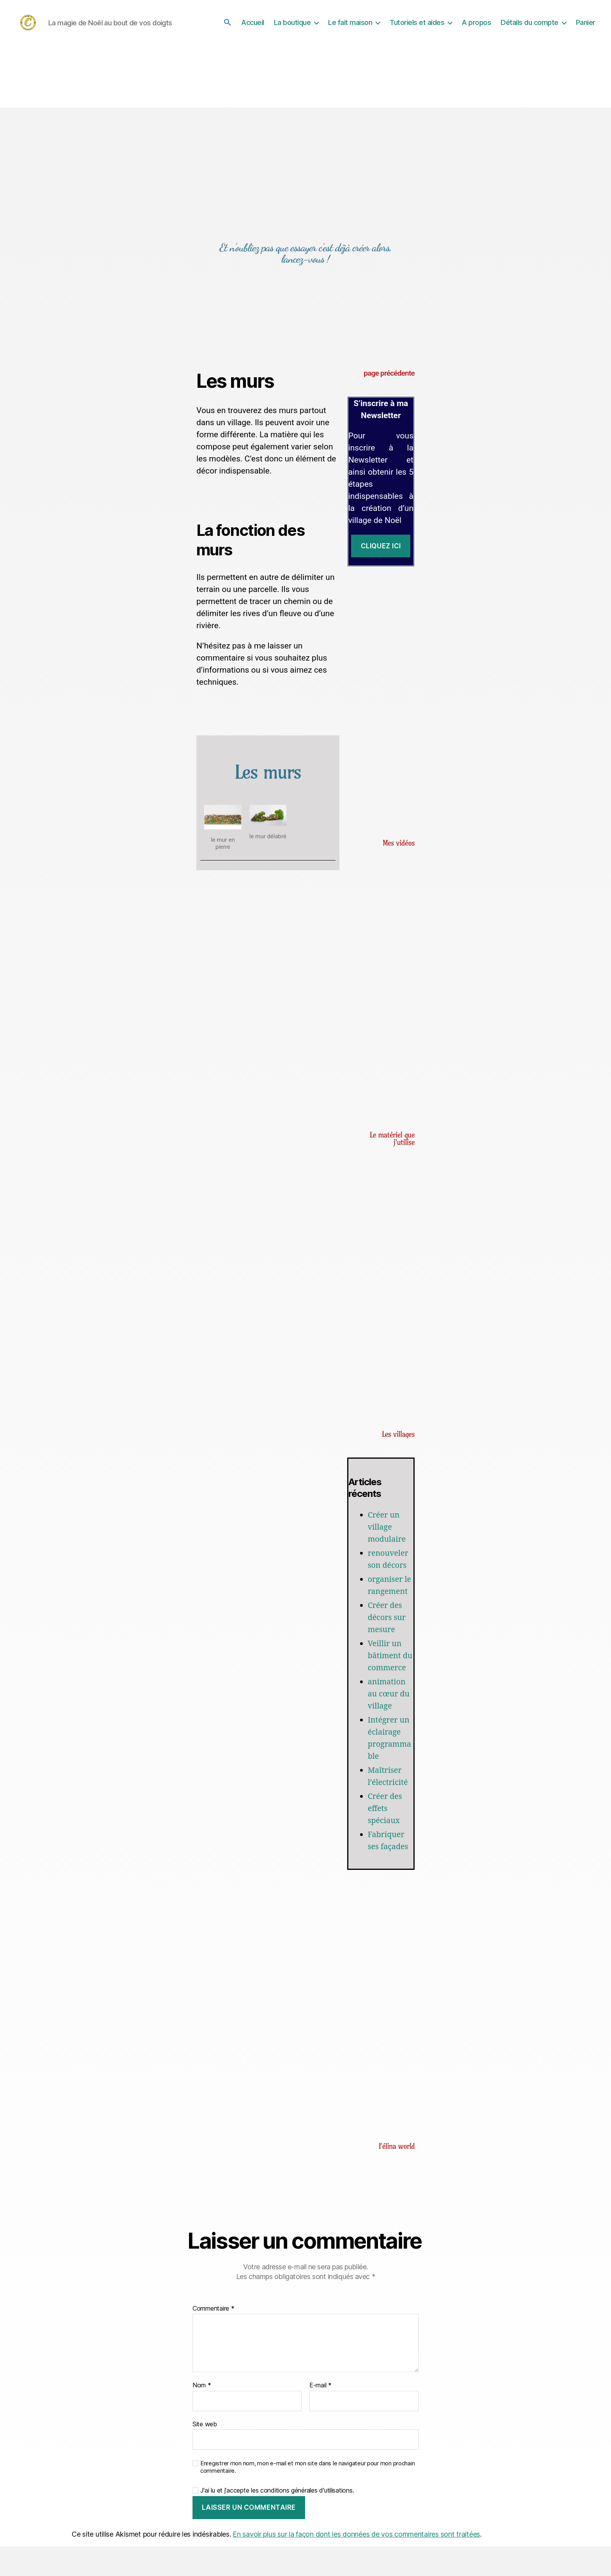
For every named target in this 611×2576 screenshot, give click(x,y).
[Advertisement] (381, 697)
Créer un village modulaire (388, 1533)
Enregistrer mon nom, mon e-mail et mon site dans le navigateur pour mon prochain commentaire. (307, 2497)
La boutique (292, 25)
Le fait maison (350, 25)
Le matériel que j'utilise (392, 1144)
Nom (201, 2415)
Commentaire (213, 2338)
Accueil (252, 25)
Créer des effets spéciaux (386, 1838)
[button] (227, 25)
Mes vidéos (399, 848)
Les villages (398, 1440)
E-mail (320, 2415)
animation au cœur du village (390, 1724)
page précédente (389, 379)
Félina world (397, 2176)
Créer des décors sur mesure (388, 1635)
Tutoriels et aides (417, 25)
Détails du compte (529, 25)
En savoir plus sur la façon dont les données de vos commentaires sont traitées (356, 2564)
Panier (585, 25)
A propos (476, 25)
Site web (204, 2454)
